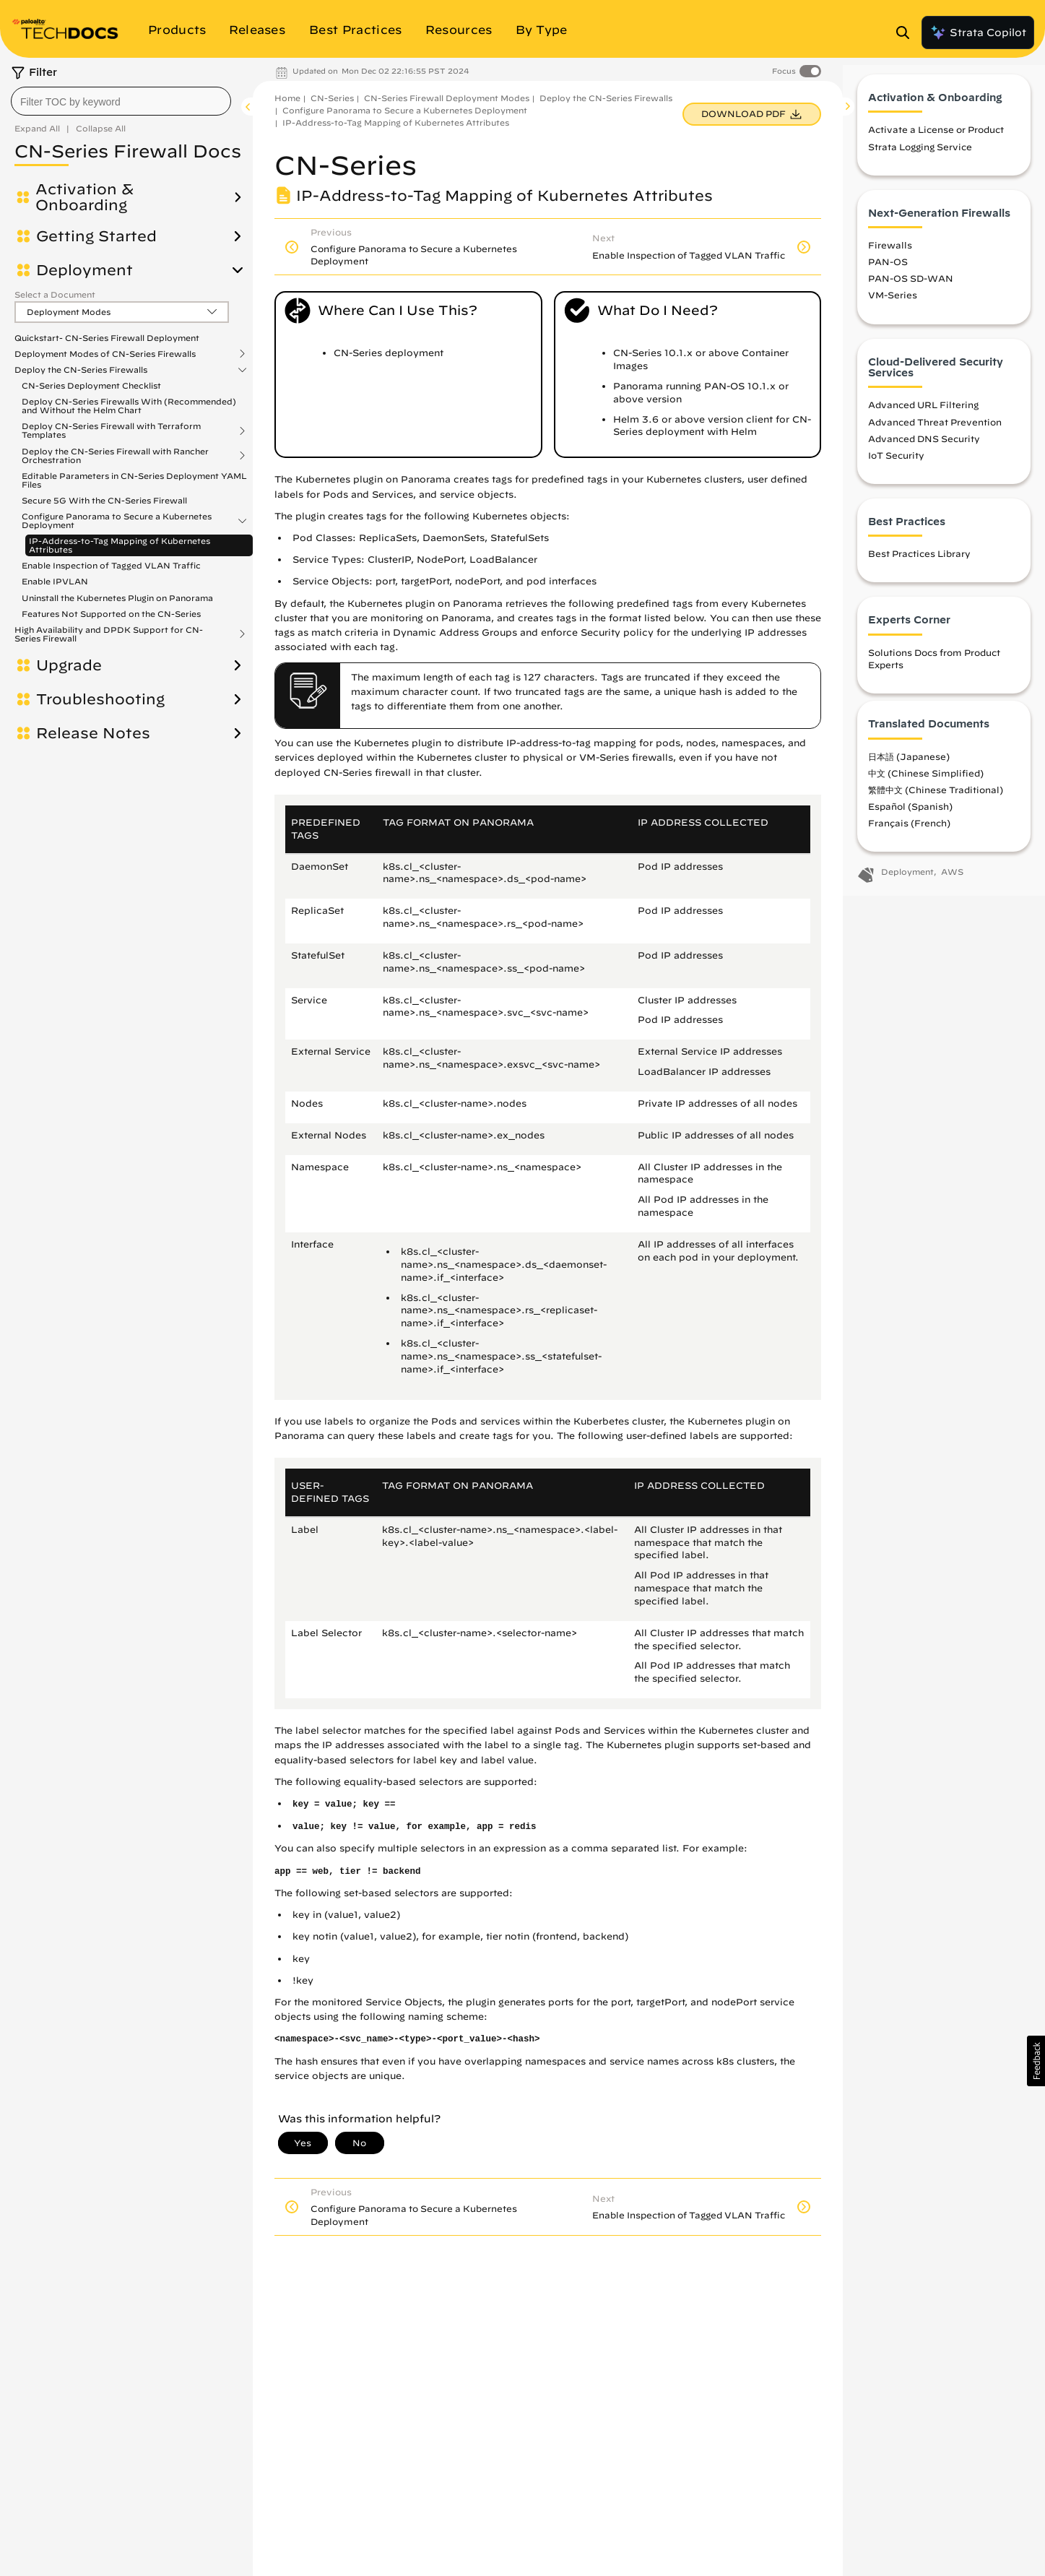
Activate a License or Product (936, 142)
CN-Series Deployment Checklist (91, 385)
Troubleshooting (100, 699)
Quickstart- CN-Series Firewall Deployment (106, 337)
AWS (952, 884)
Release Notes (93, 733)
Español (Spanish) (910, 818)
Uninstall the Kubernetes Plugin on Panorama (117, 597)
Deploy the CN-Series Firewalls (80, 370)
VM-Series (892, 307)
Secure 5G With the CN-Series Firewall (104, 500)
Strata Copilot (977, 32)
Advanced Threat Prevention (935, 434)
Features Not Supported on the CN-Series (111, 613)
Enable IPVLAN (55, 581)
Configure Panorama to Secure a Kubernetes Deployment (117, 521)
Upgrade (69, 665)
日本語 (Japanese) (909, 769)
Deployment (84, 270)
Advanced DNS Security (924, 451)
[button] (1036, 2061)
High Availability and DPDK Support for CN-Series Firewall (108, 634)
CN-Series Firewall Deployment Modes (446, 98)
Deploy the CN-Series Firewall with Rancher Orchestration (115, 455)
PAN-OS (888, 274)
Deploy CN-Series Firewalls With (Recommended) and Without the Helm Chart (129, 406)
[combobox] (121, 101)
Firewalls (890, 257)
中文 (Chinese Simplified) (926, 785)
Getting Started (96, 236)
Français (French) (909, 835)
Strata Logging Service (920, 159)
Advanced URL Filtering (923, 417)
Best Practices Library (919, 566)
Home (287, 98)
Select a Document (54, 294)
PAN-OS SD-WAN (910, 290)
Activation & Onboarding (84, 197)
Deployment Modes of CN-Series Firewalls (105, 354)
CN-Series (332, 98)
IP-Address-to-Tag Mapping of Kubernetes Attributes (119, 545)
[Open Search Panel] (907, 32)
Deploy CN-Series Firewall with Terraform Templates (111, 430)
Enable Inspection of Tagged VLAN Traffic (111, 565)
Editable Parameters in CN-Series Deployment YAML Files (134, 480)
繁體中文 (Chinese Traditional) (935, 802)
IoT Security (896, 467)
